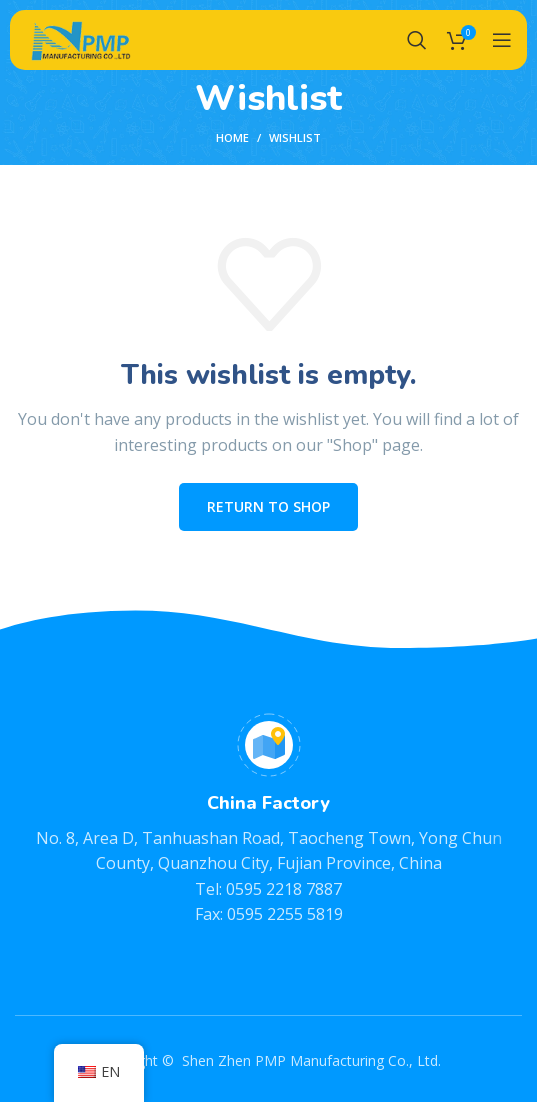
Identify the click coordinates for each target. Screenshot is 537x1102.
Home (232, 137)
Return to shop (268, 506)
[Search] (417, 40)
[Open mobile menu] (502, 40)
